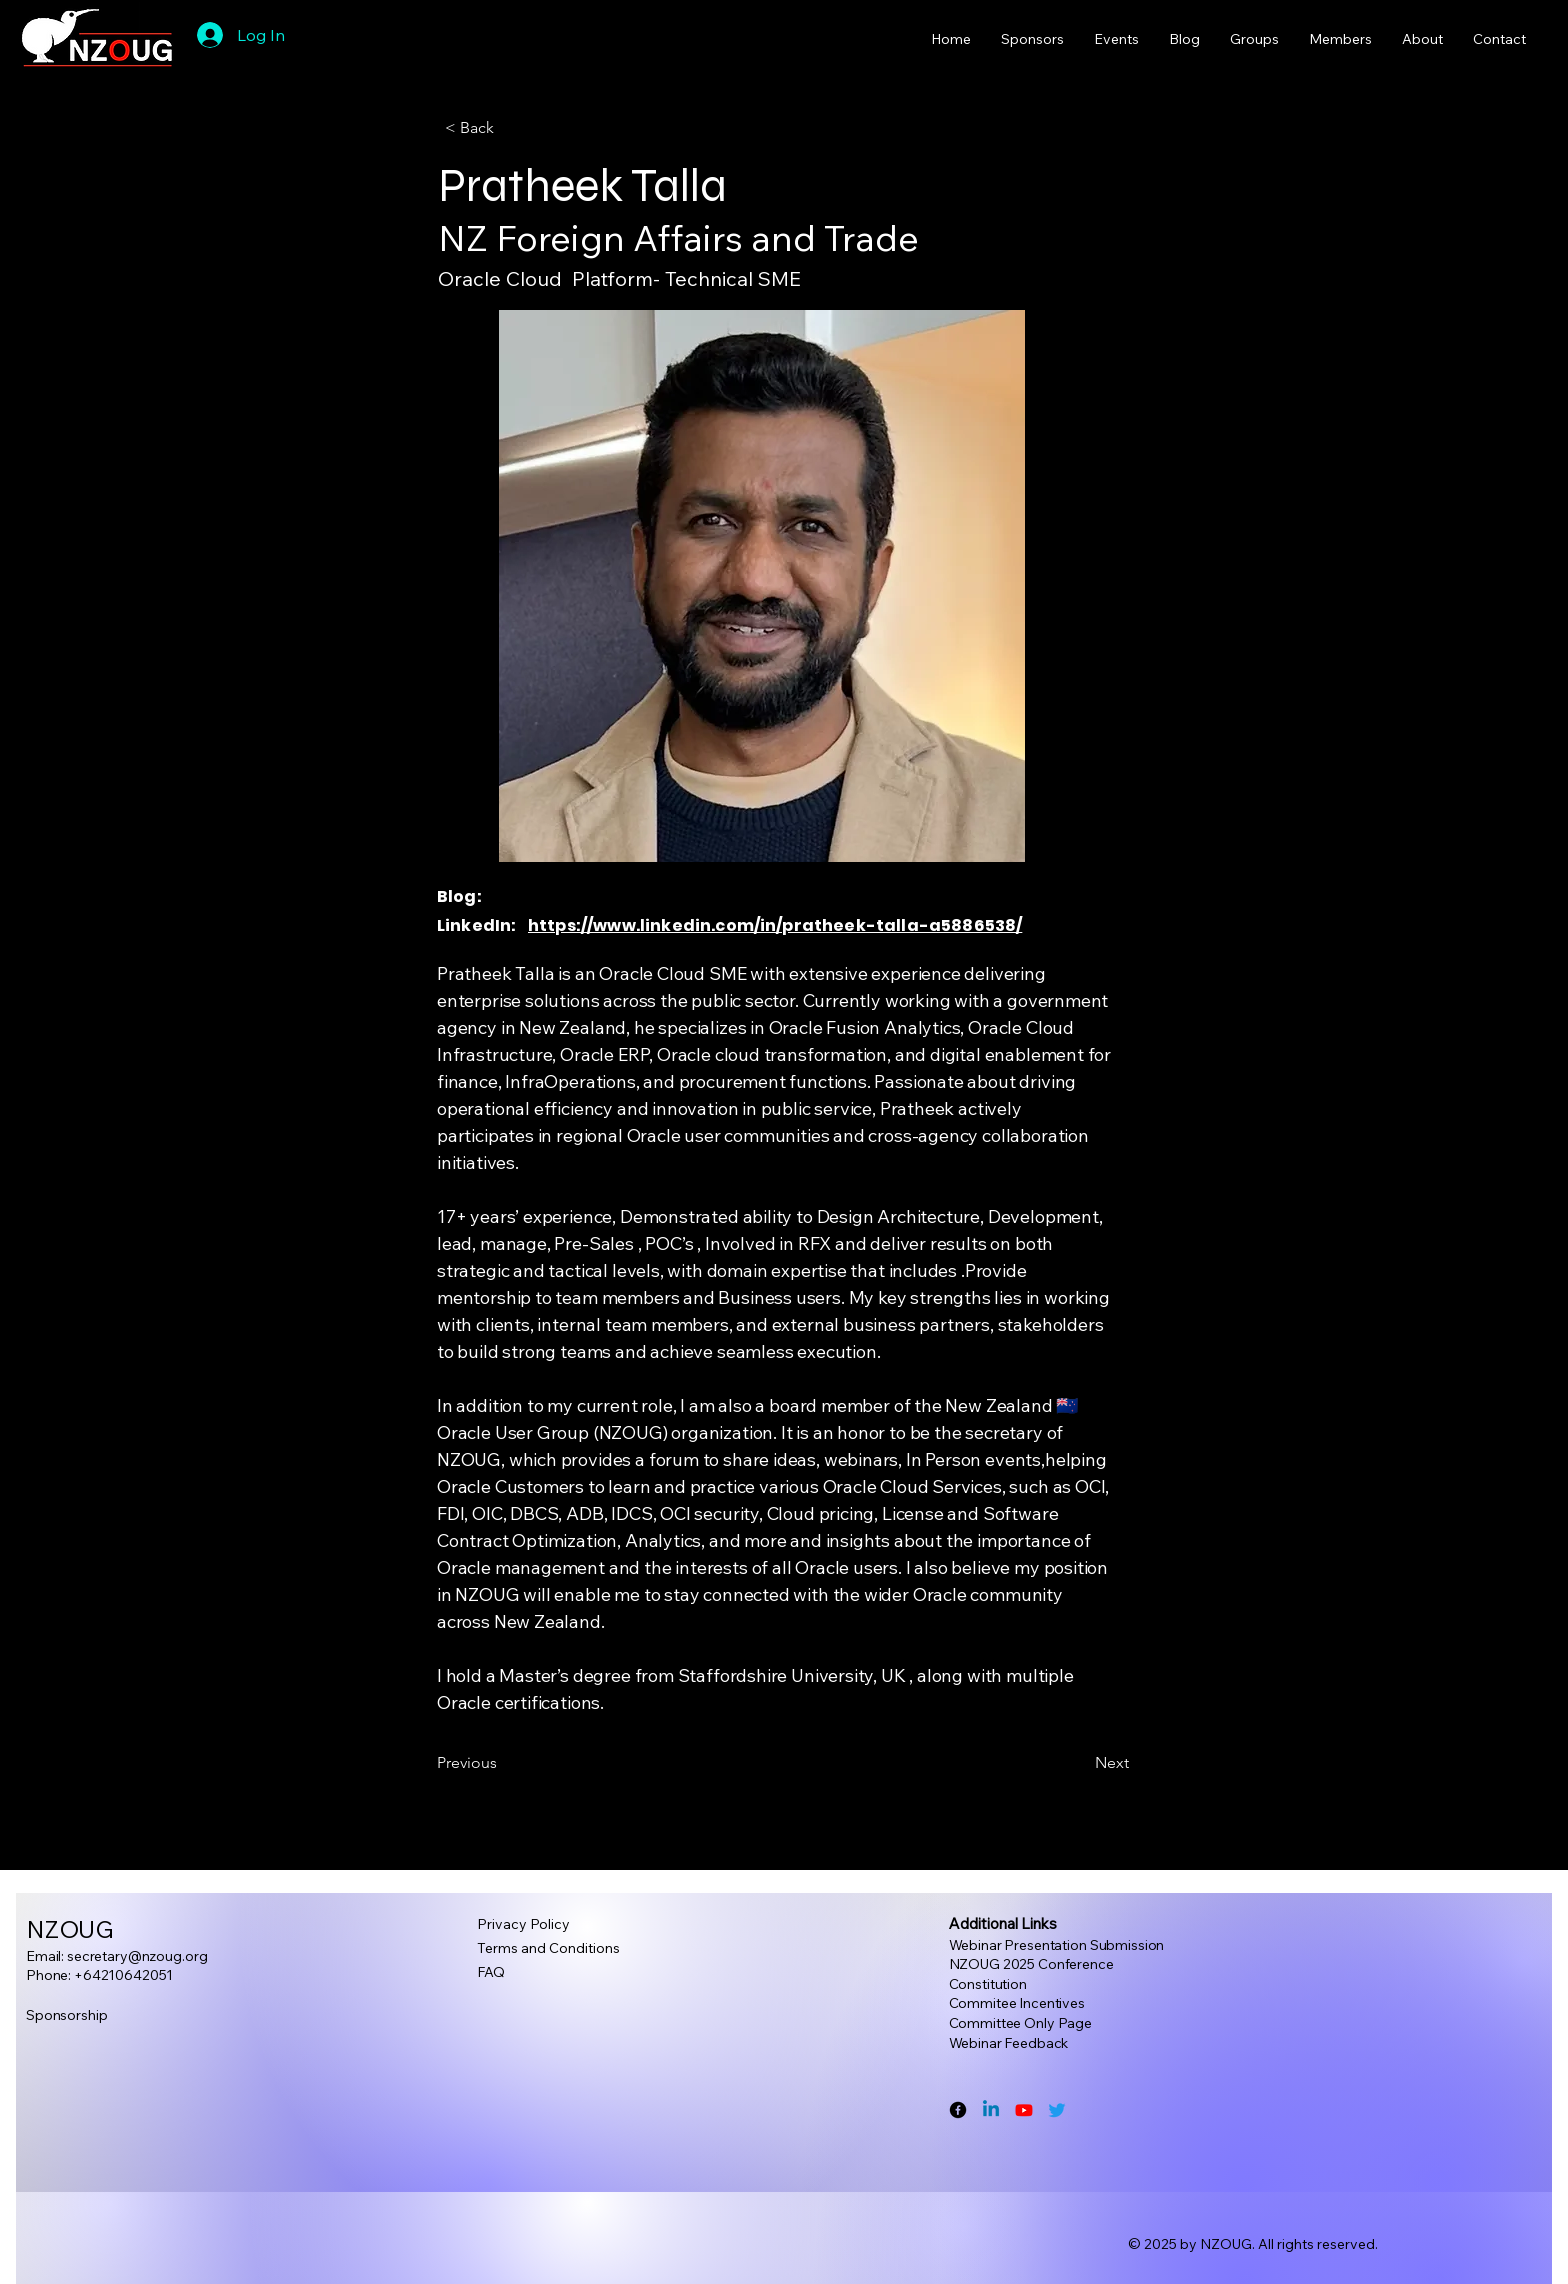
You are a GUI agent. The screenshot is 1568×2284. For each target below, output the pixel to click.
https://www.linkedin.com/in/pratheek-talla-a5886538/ (775, 925)
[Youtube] (1024, 2110)
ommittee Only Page (1024, 2023)
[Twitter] (1057, 2110)
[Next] (1079, 1763)
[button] (511, 128)
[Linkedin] (991, 2110)
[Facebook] (958, 2110)
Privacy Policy (523, 1924)
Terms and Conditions (548, 1948)
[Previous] (503, 1763)
